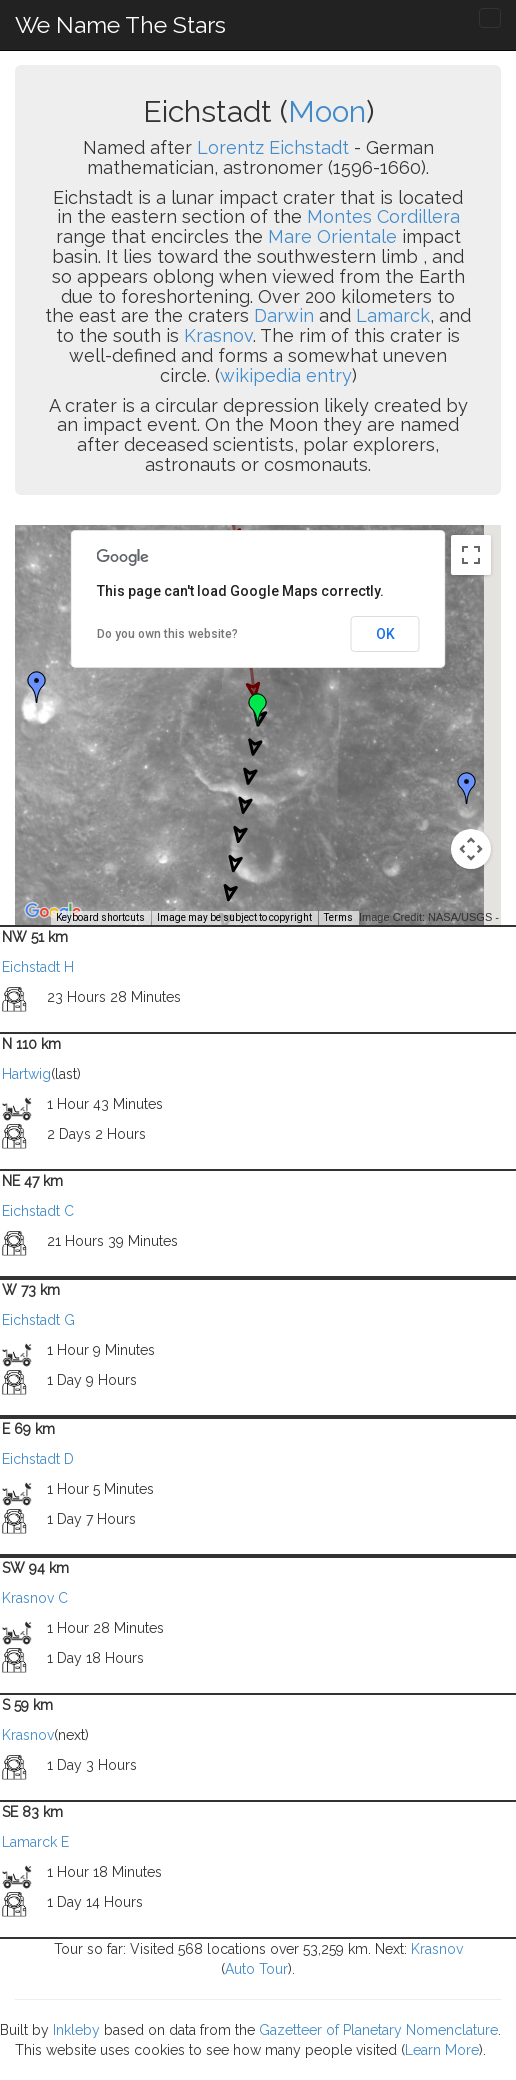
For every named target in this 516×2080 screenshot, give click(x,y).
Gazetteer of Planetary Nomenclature (378, 2030)
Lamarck (393, 315)
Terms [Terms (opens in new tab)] (338, 917)
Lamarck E (35, 1842)
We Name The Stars (120, 24)
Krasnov (218, 335)
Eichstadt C (38, 1211)
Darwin (284, 315)
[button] (37, 687)
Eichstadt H (38, 967)
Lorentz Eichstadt (273, 147)
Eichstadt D (38, 1459)
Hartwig (26, 1074)
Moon (327, 111)
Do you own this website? (167, 634)
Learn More (442, 2050)
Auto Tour (256, 1969)
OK (385, 634)
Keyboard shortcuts (100, 917)
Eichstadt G (38, 1320)
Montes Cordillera (383, 216)
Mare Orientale (332, 236)
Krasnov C (35, 1598)
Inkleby (76, 2030)
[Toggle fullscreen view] (471, 555)
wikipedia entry (286, 375)
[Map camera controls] (471, 849)
